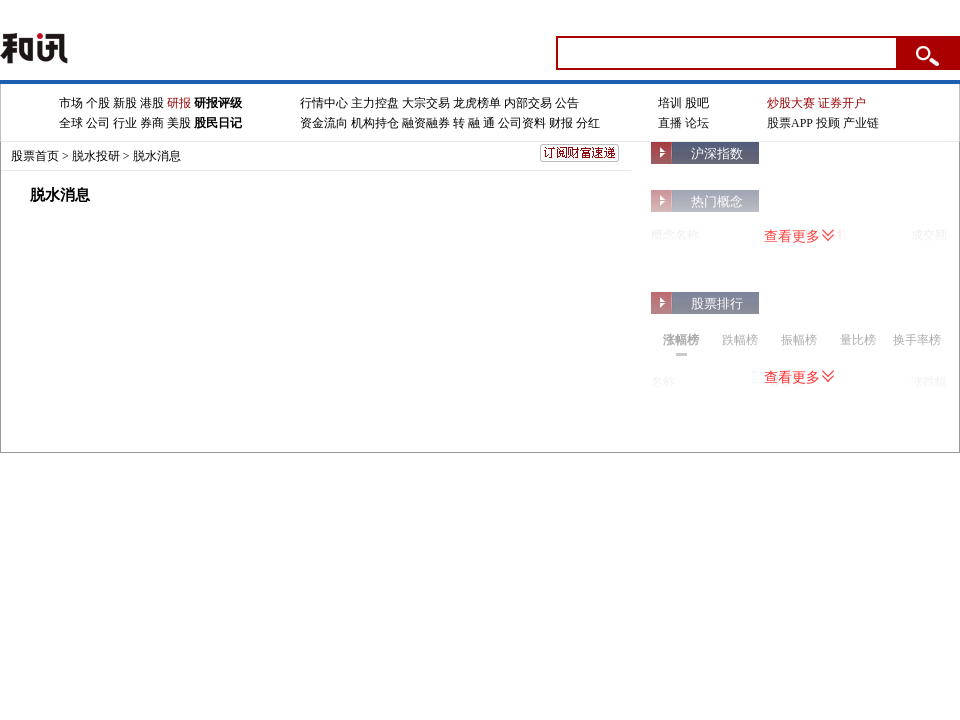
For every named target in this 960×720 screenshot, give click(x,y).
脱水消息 (157, 156)
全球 (71, 123)
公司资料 (522, 123)
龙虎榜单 (477, 103)
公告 (567, 103)
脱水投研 (96, 156)
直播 (670, 123)
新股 (125, 103)
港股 (152, 103)
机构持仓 (375, 123)
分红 (588, 123)
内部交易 (528, 103)
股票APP (790, 123)
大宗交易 (426, 103)
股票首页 (35, 156)
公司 (98, 123)
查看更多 (799, 236)
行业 (125, 123)
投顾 (828, 123)
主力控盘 (375, 103)
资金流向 (324, 123)
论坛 (697, 123)
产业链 (861, 123)
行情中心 (324, 103)
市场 (71, 103)
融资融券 (426, 123)
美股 (179, 123)
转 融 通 (474, 123)
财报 (561, 123)
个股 (98, 103)
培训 (670, 103)
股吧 (697, 103)
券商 (152, 123)
